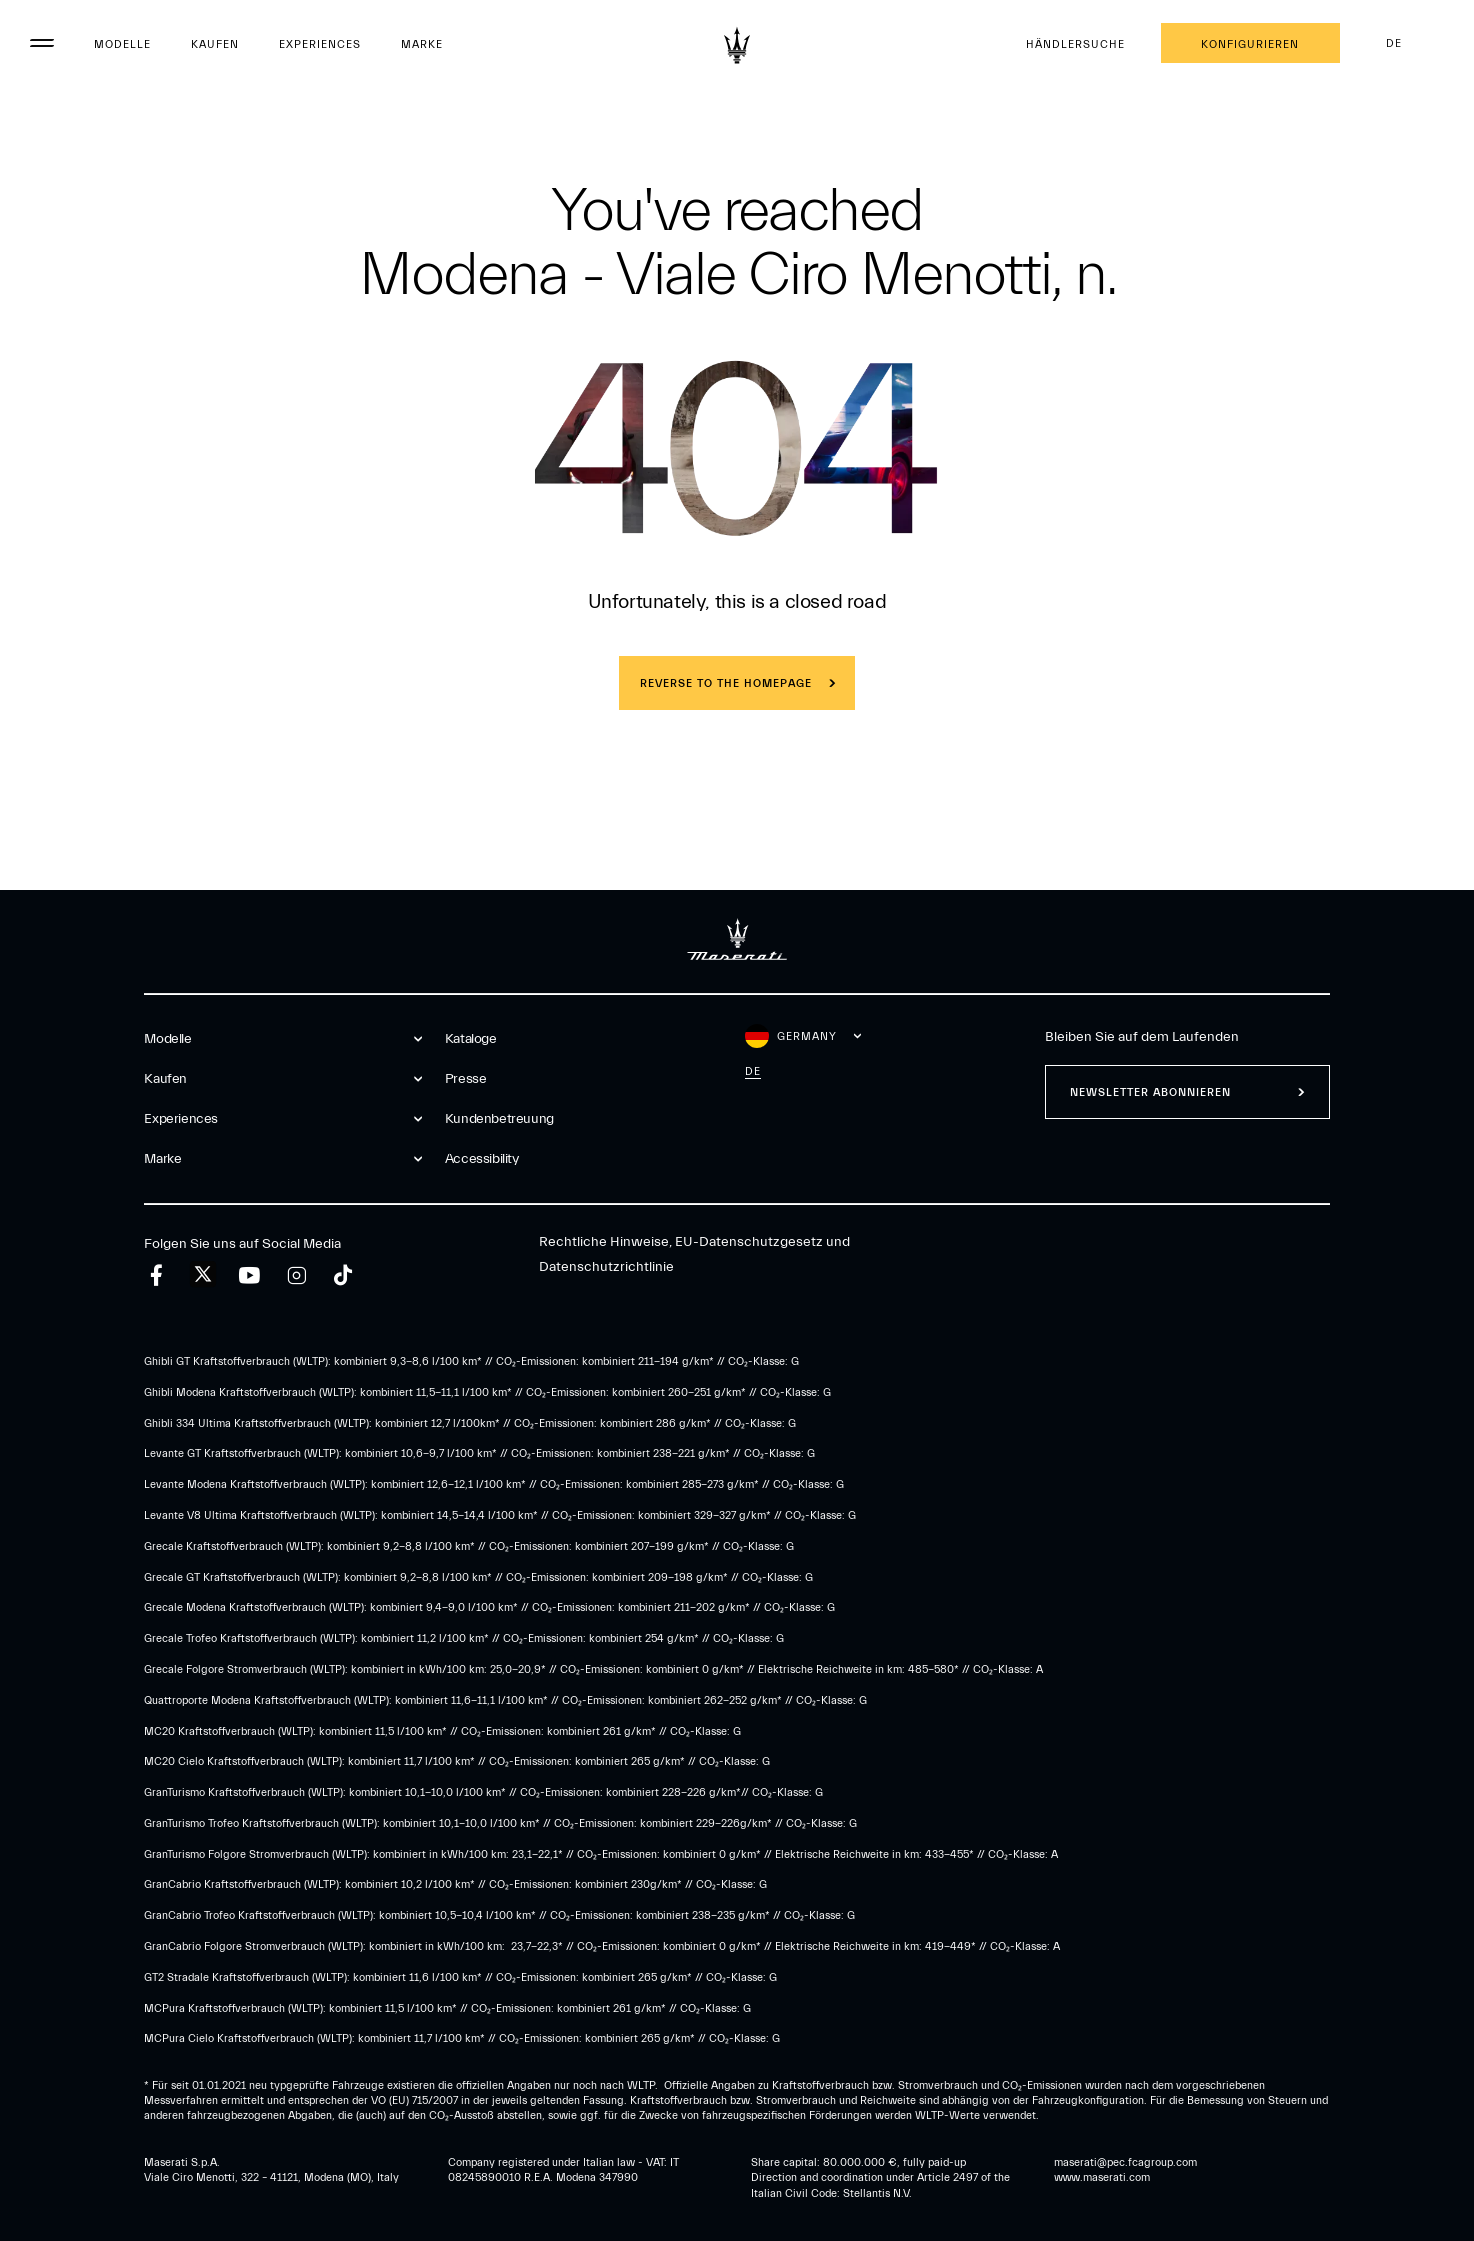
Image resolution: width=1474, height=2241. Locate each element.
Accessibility (482, 1159)
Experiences (320, 44)
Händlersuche (1075, 44)
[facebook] (156, 1275)
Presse (466, 1079)
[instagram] (296, 1275)
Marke (422, 44)
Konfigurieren (1250, 44)
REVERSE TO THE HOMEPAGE (726, 683)
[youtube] (249, 1275)
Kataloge (471, 1039)
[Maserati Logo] (737, 45)
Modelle (122, 44)
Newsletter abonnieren (1150, 1092)
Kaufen (215, 44)
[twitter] (203, 1275)
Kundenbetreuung (499, 1119)
